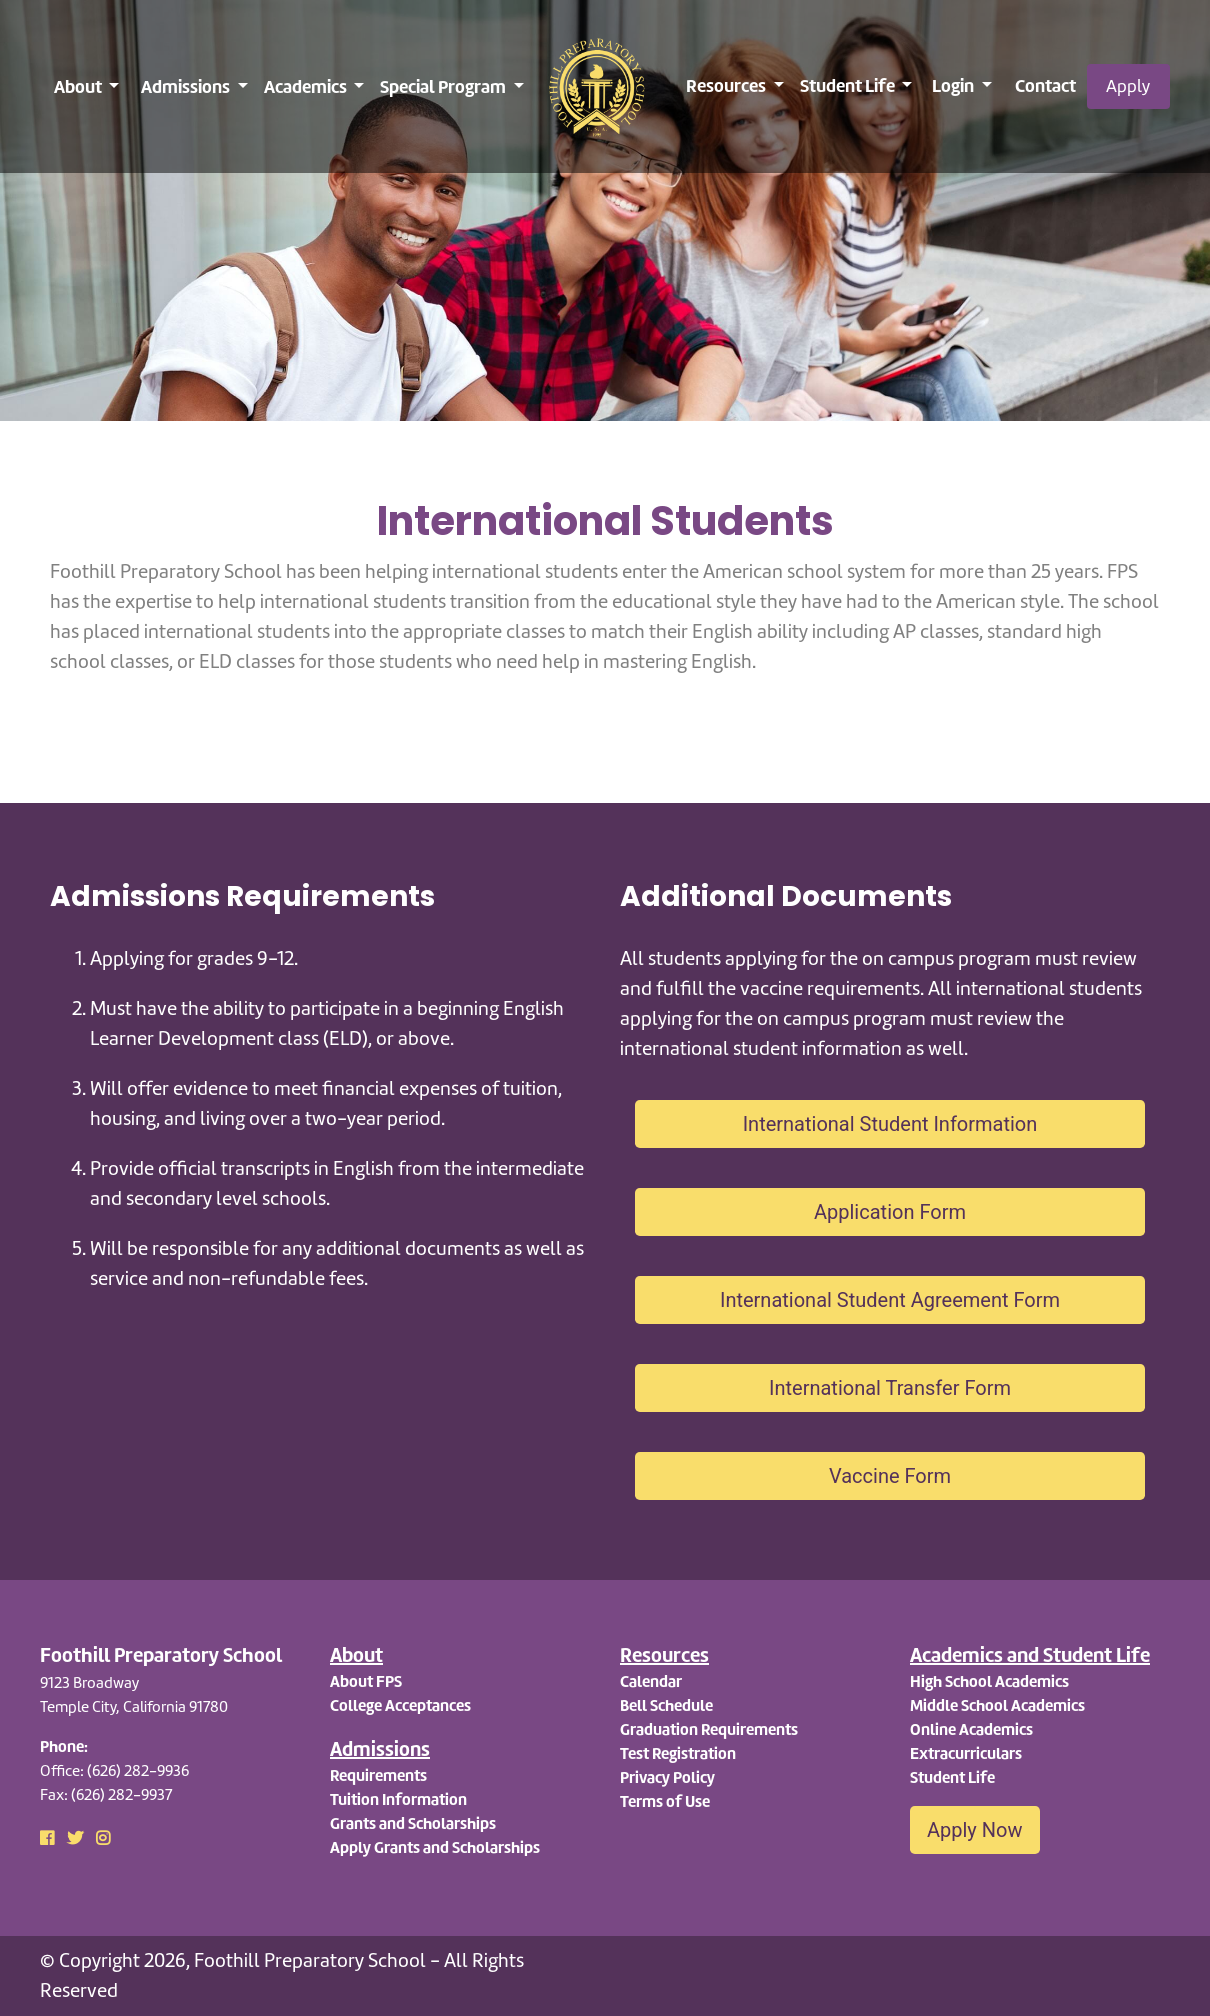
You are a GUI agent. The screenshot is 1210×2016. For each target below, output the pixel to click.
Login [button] (954, 85)
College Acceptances (400, 1705)
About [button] (79, 86)
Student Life (952, 1777)
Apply (1128, 86)
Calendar (651, 1681)
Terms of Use (665, 1801)
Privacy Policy (667, 1777)
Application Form (890, 1212)
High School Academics (989, 1681)
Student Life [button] (849, 85)
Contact (1045, 85)
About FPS (366, 1681)
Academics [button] (307, 86)
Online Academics (971, 1729)
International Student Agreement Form (890, 1300)
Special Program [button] (444, 86)
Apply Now (975, 1830)
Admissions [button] (187, 86)
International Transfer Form (890, 1388)
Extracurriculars (966, 1753)
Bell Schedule (666, 1705)
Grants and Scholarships (413, 1823)
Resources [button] (727, 85)
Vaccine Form (890, 1476)
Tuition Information (398, 1799)
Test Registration (678, 1753)
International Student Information (890, 1124)
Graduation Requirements (709, 1729)
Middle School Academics (997, 1705)
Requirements (378, 1775)
